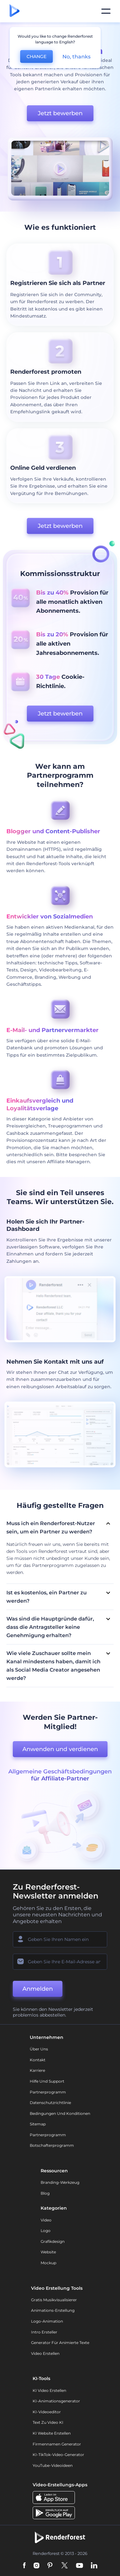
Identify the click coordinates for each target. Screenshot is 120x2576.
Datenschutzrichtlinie (50, 2102)
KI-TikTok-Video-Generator (58, 2454)
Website (48, 2252)
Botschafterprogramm (52, 2145)
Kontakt (37, 2059)
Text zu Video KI (48, 2422)
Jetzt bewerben (60, 113)
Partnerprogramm (48, 2092)
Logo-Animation (47, 2321)
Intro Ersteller (44, 2332)
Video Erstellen (45, 2353)
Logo (46, 2230)
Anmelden (37, 1988)
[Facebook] (24, 2566)
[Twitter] (64, 2566)
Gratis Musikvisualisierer (54, 2299)
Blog (45, 2193)
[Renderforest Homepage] (15, 11)
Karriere (37, 2070)
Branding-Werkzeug (60, 2182)
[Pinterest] (50, 2566)
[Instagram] (36, 2566)
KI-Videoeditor (47, 2411)
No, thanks (76, 57)
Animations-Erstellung (53, 2310)
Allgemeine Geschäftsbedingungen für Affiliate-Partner (60, 1775)
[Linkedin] (94, 2566)
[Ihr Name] (60, 1939)
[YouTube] (79, 2566)
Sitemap (38, 2124)
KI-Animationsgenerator (56, 2401)
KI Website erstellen (52, 2433)
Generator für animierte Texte (60, 2342)
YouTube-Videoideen (53, 2465)
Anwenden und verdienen (60, 1749)
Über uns (39, 2049)
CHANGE (36, 56)
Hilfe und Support (47, 2081)
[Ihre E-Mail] (60, 1962)
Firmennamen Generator (57, 2444)
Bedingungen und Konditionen (60, 2113)
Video (46, 2220)
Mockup (48, 2262)
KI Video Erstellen (49, 2390)
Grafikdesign (53, 2241)
